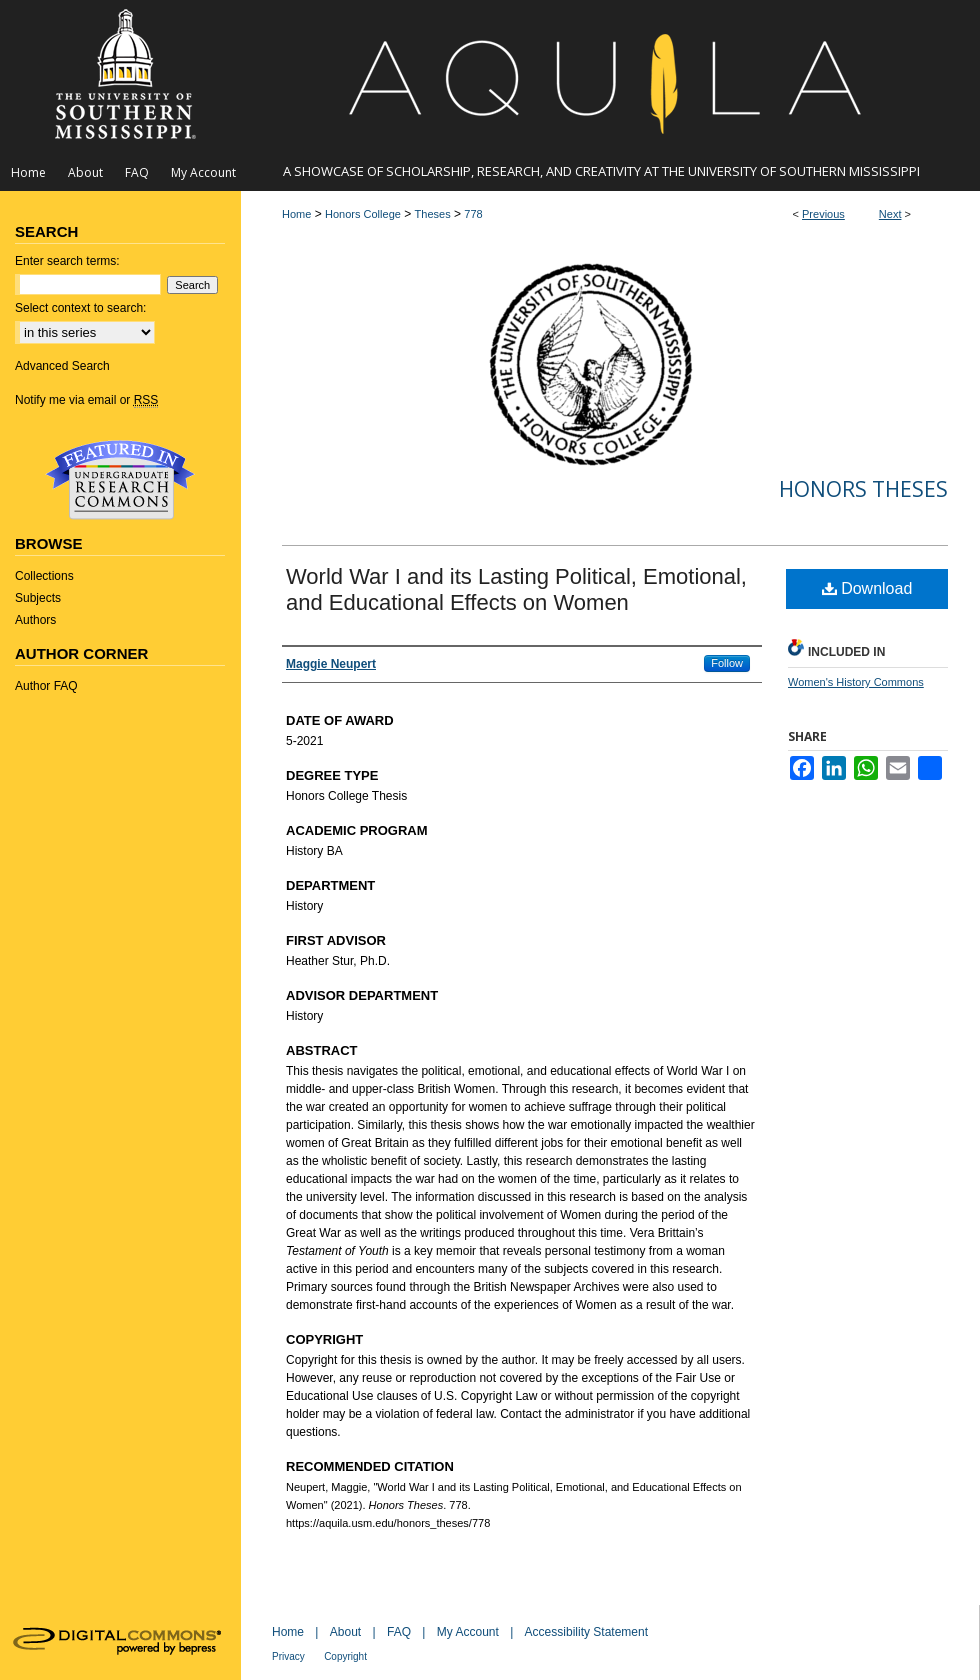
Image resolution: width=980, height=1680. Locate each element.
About (345, 1632)
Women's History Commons (856, 682)
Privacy (288, 1656)
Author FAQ (46, 686)
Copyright (345, 1656)
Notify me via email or (86, 400)
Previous (823, 214)
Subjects (38, 598)
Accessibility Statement (586, 1632)
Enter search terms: (67, 261)
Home (296, 214)
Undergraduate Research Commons (120, 480)
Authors (35, 620)
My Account (468, 1632)
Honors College (363, 214)
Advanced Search (62, 366)
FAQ (399, 1632)
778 (473, 214)
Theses (433, 214)
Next (890, 214)
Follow (727, 663)
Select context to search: (80, 308)
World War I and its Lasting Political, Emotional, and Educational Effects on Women (516, 589)
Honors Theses (863, 489)
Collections (44, 576)
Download (867, 588)
